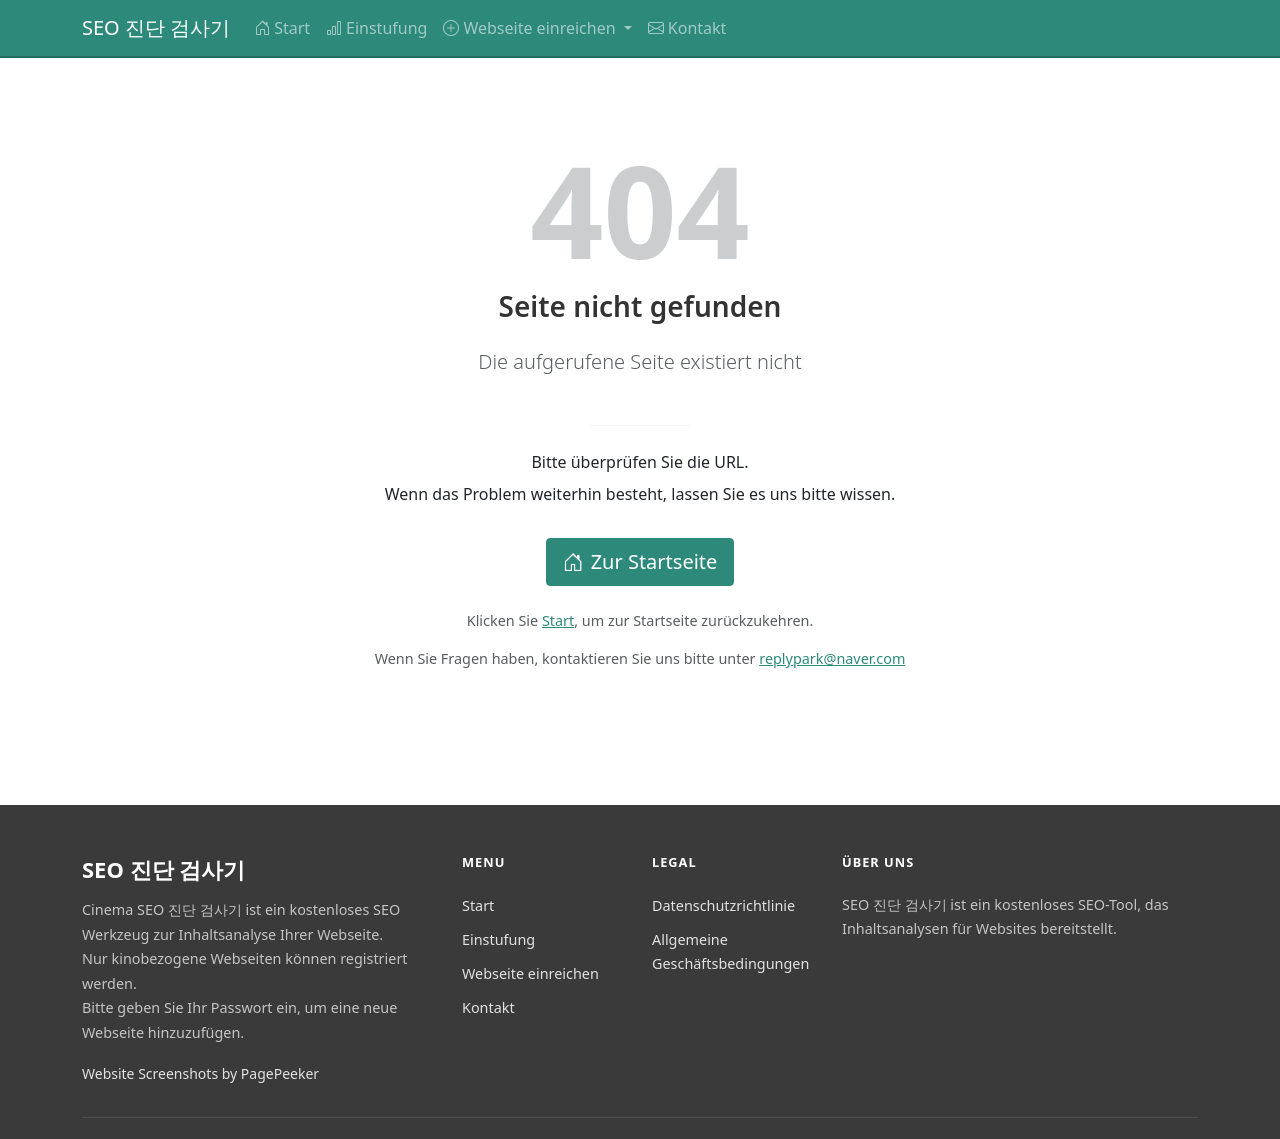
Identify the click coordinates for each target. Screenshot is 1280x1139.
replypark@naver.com (832, 658)
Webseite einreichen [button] (531, 28)
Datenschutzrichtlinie (723, 905)
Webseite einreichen (530, 973)
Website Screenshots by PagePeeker (200, 1073)
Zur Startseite (640, 561)
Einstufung (376, 28)
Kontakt (687, 28)
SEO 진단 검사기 (156, 27)
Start (282, 28)
